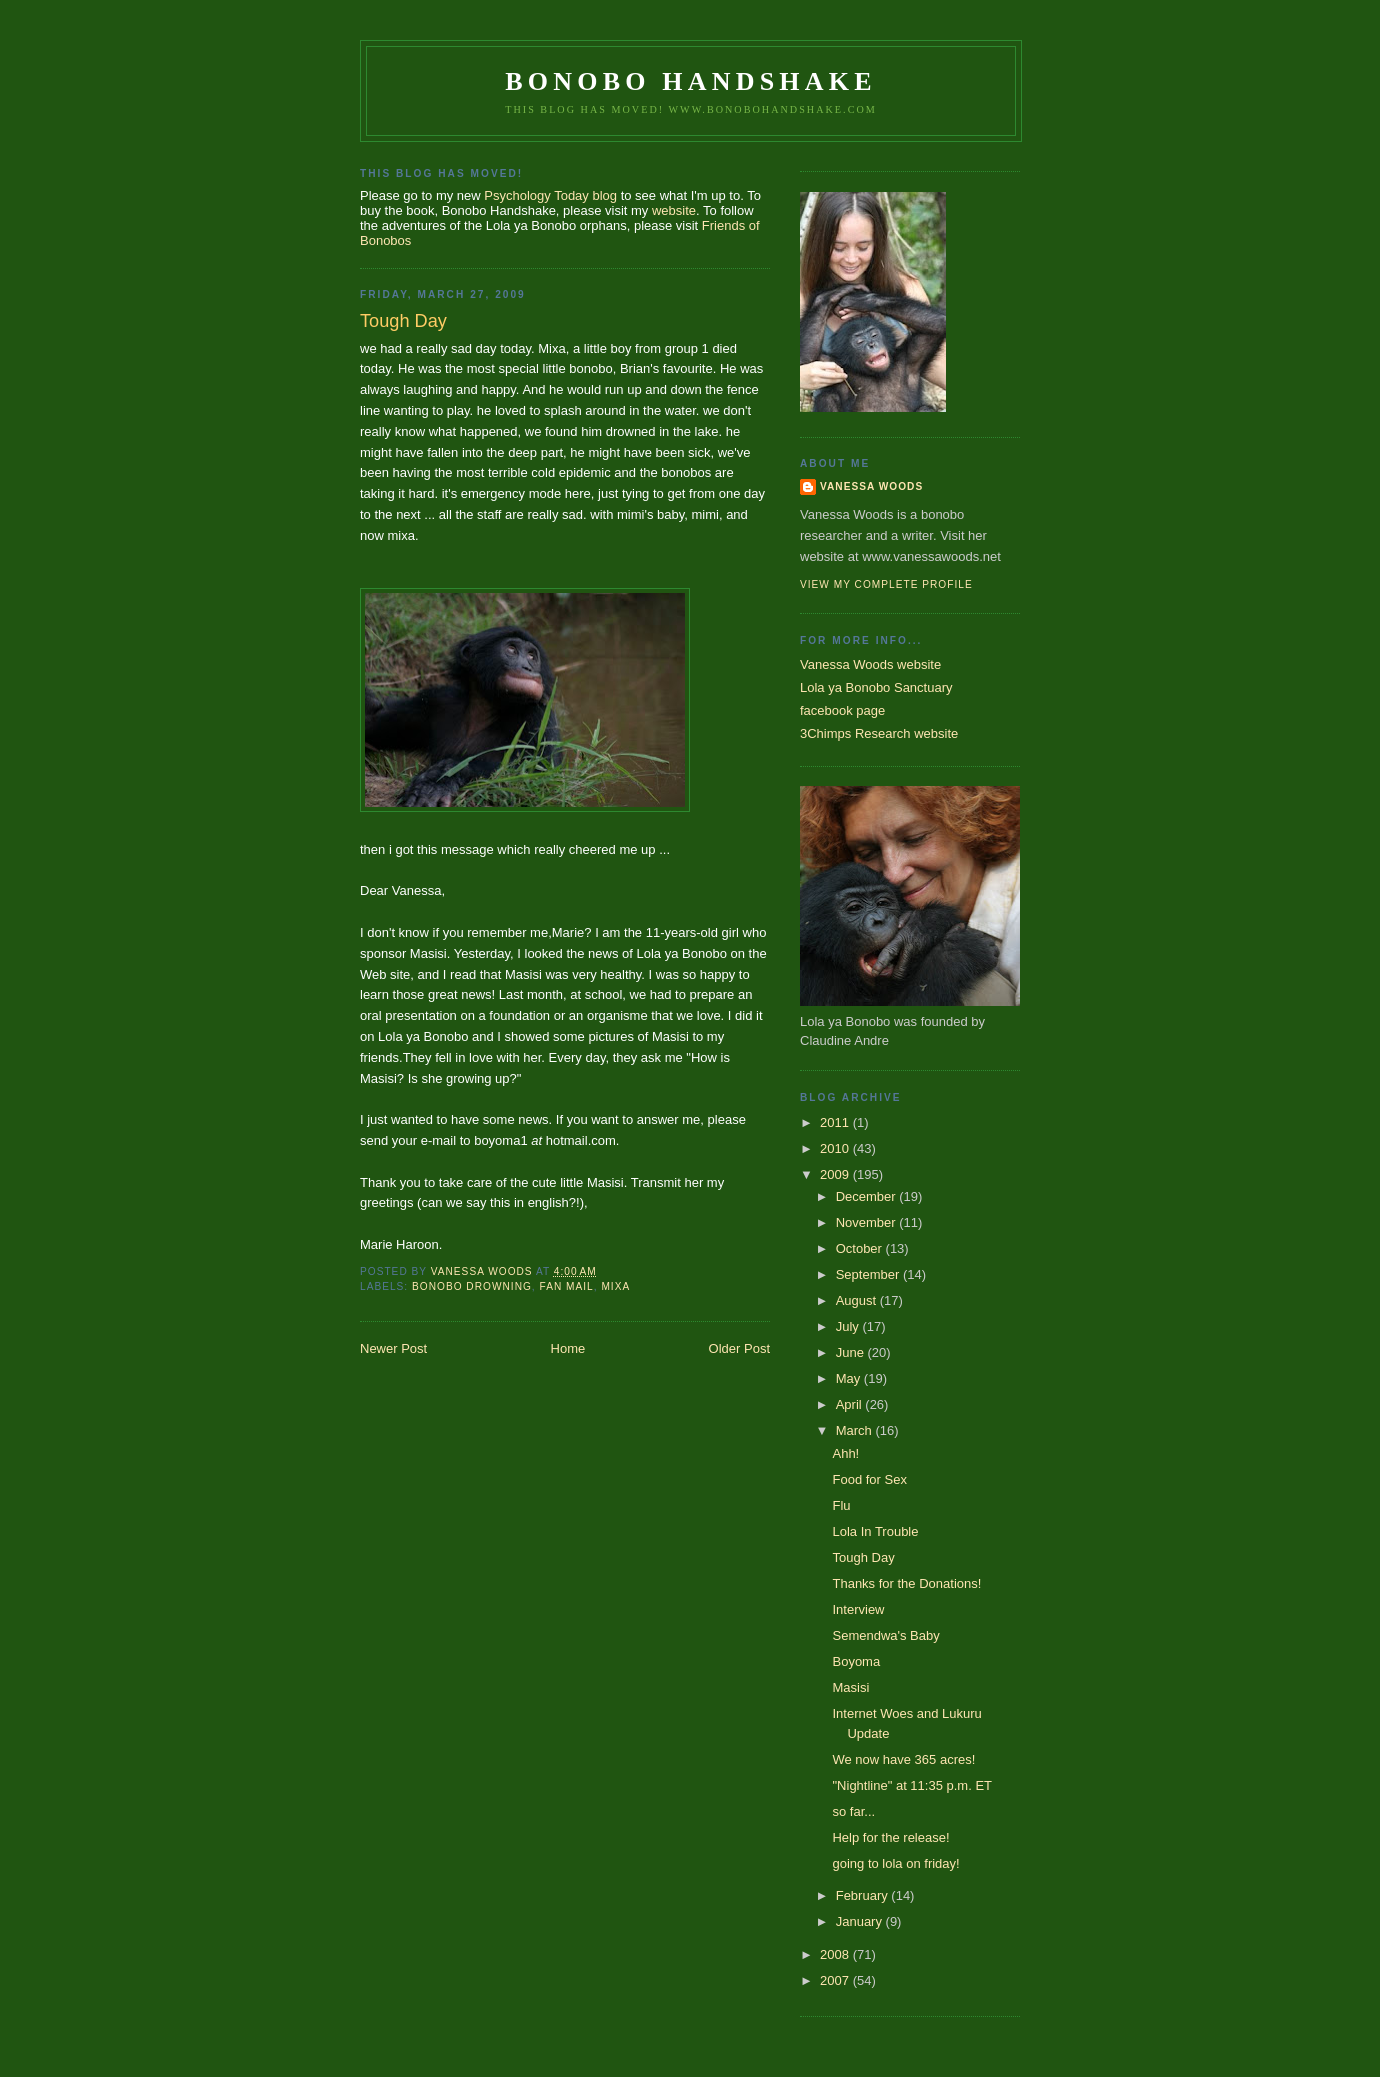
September (869, 1274)
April (851, 1404)
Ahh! (845, 1453)
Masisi (850, 1687)
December (868, 1196)
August (858, 1300)
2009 (836, 1174)
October (861, 1248)
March (856, 1430)
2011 (836, 1122)
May (850, 1378)
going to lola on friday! (895, 1863)
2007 (836, 1980)
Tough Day (863, 1557)
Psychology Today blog (550, 195)
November (868, 1222)
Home (568, 1348)
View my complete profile (886, 584)
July (849, 1326)
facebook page (842, 710)
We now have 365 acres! (903, 1759)
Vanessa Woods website (870, 664)
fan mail (567, 1286)
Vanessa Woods (871, 486)
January (861, 1921)
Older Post (739, 1348)
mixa (615, 1286)
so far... (853, 1811)
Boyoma (856, 1661)
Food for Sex (869, 1479)
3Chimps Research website (879, 733)
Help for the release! (890, 1837)
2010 (836, 1148)
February (864, 1895)
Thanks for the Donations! (906, 1583)
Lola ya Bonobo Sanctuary (876, 687)
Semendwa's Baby (885, 1635)
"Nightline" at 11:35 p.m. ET (912, 1785)
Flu (841, 1505)
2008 (836, 1954)
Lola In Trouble (875, 1531)
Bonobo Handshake (690, 81)
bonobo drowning (472, 1286)
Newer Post (393, 1348)
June (852, 1352)
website (674, 210)
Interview (858, 1609)
